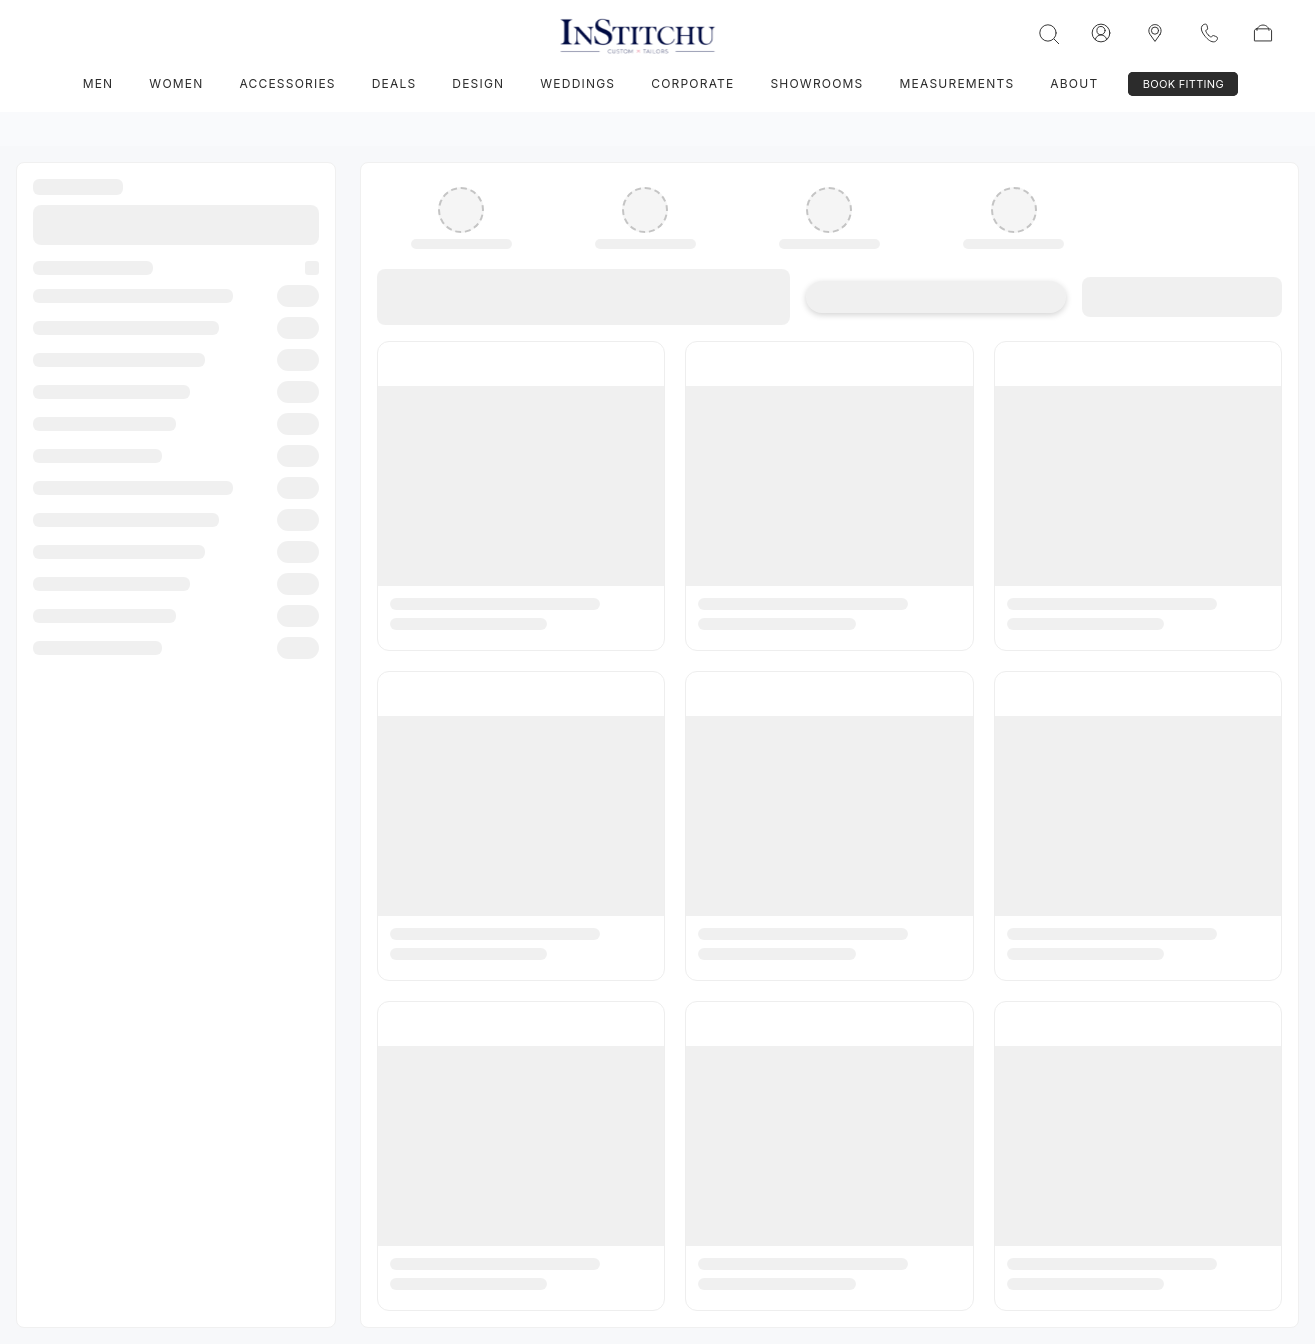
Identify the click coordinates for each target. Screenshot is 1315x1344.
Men (98, 83)
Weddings (577, 83)
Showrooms (816, 83)
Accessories (287, 83)
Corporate (692, 83)
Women (176, 83)
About (1074, 83)
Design (478, 83)
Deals (394, 83)
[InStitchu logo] (1155, 33)
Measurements (957, 83)
